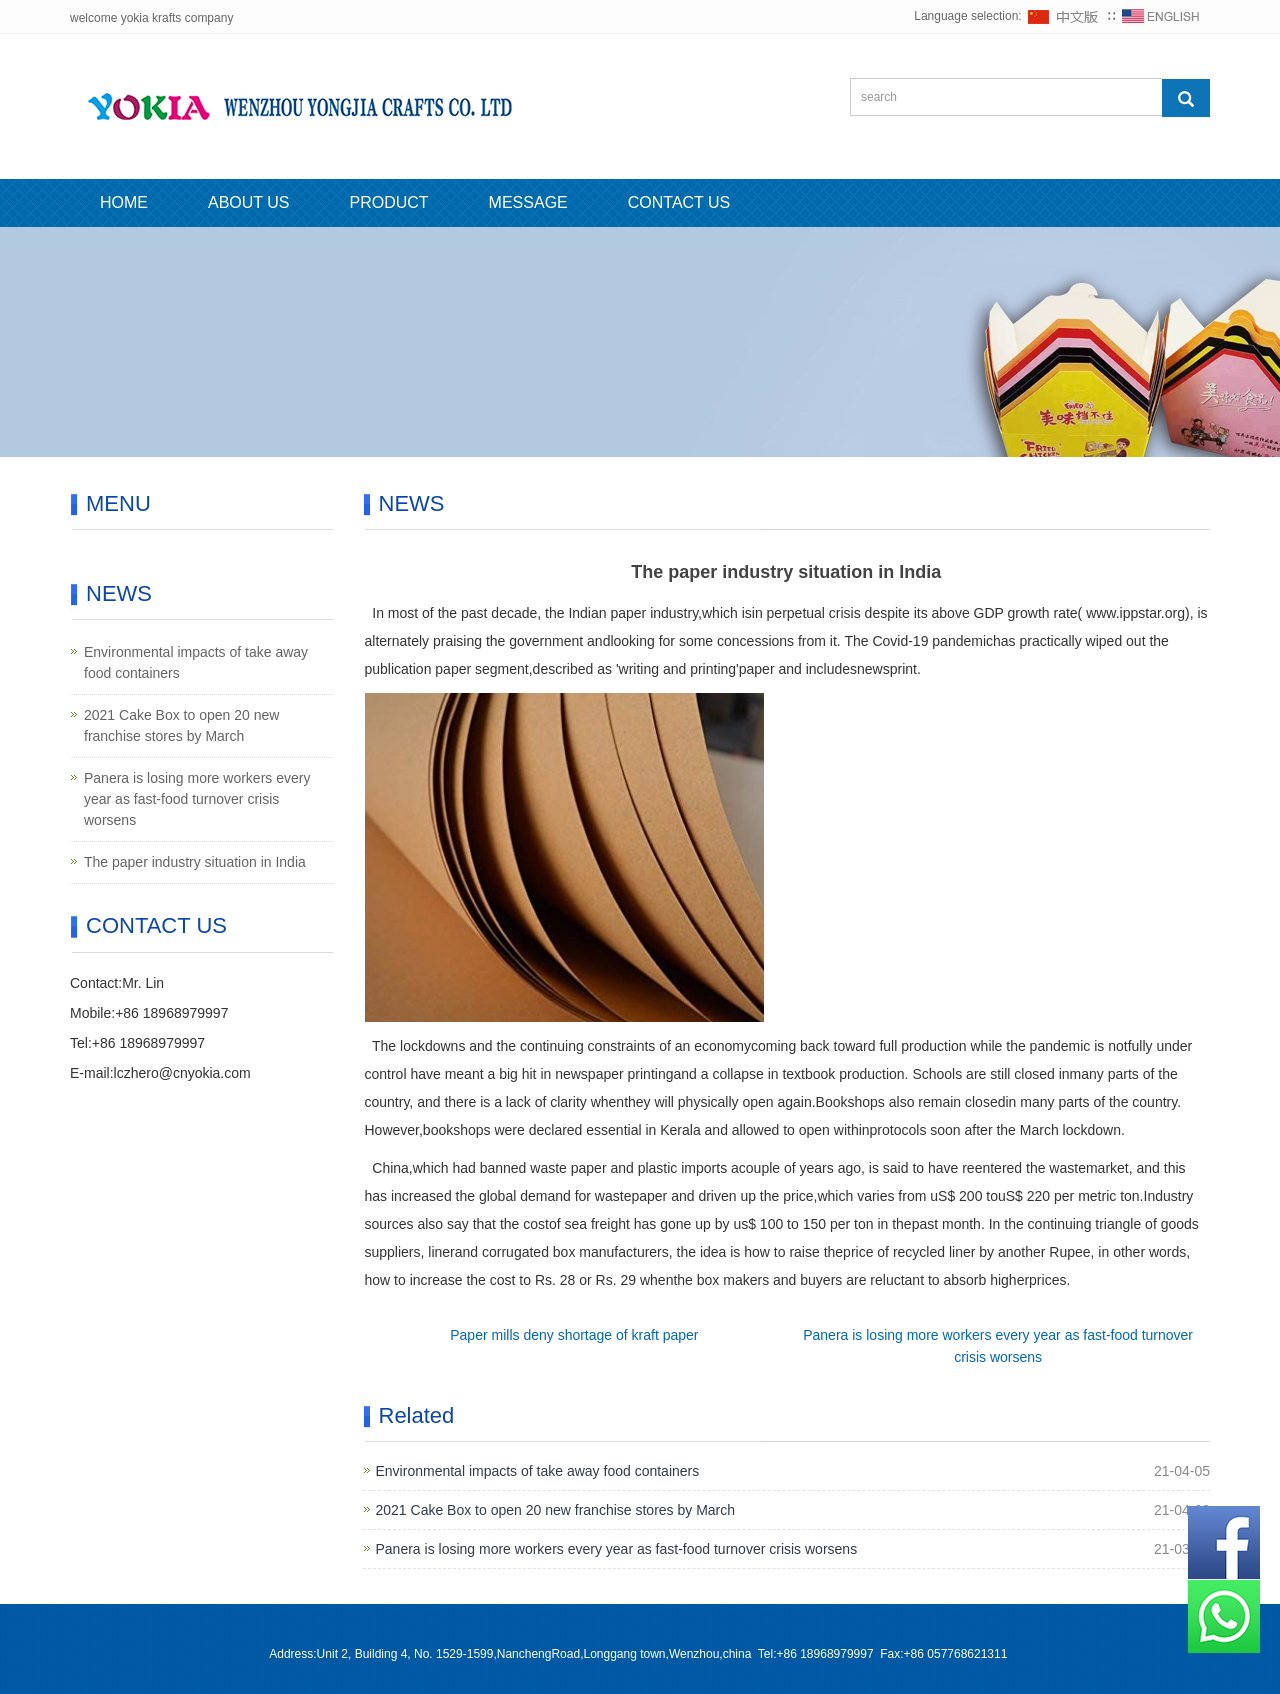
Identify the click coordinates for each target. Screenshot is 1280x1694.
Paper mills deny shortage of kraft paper (574, 1335)
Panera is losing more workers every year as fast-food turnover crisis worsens (617, 1549)
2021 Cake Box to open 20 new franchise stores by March (556, 1510)
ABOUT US (249, 202)
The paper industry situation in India (195, 862)
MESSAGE (528, 202)
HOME (124, 202)
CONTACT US (679, 202)
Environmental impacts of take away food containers (538, 1471)
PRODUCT (389, 202)
